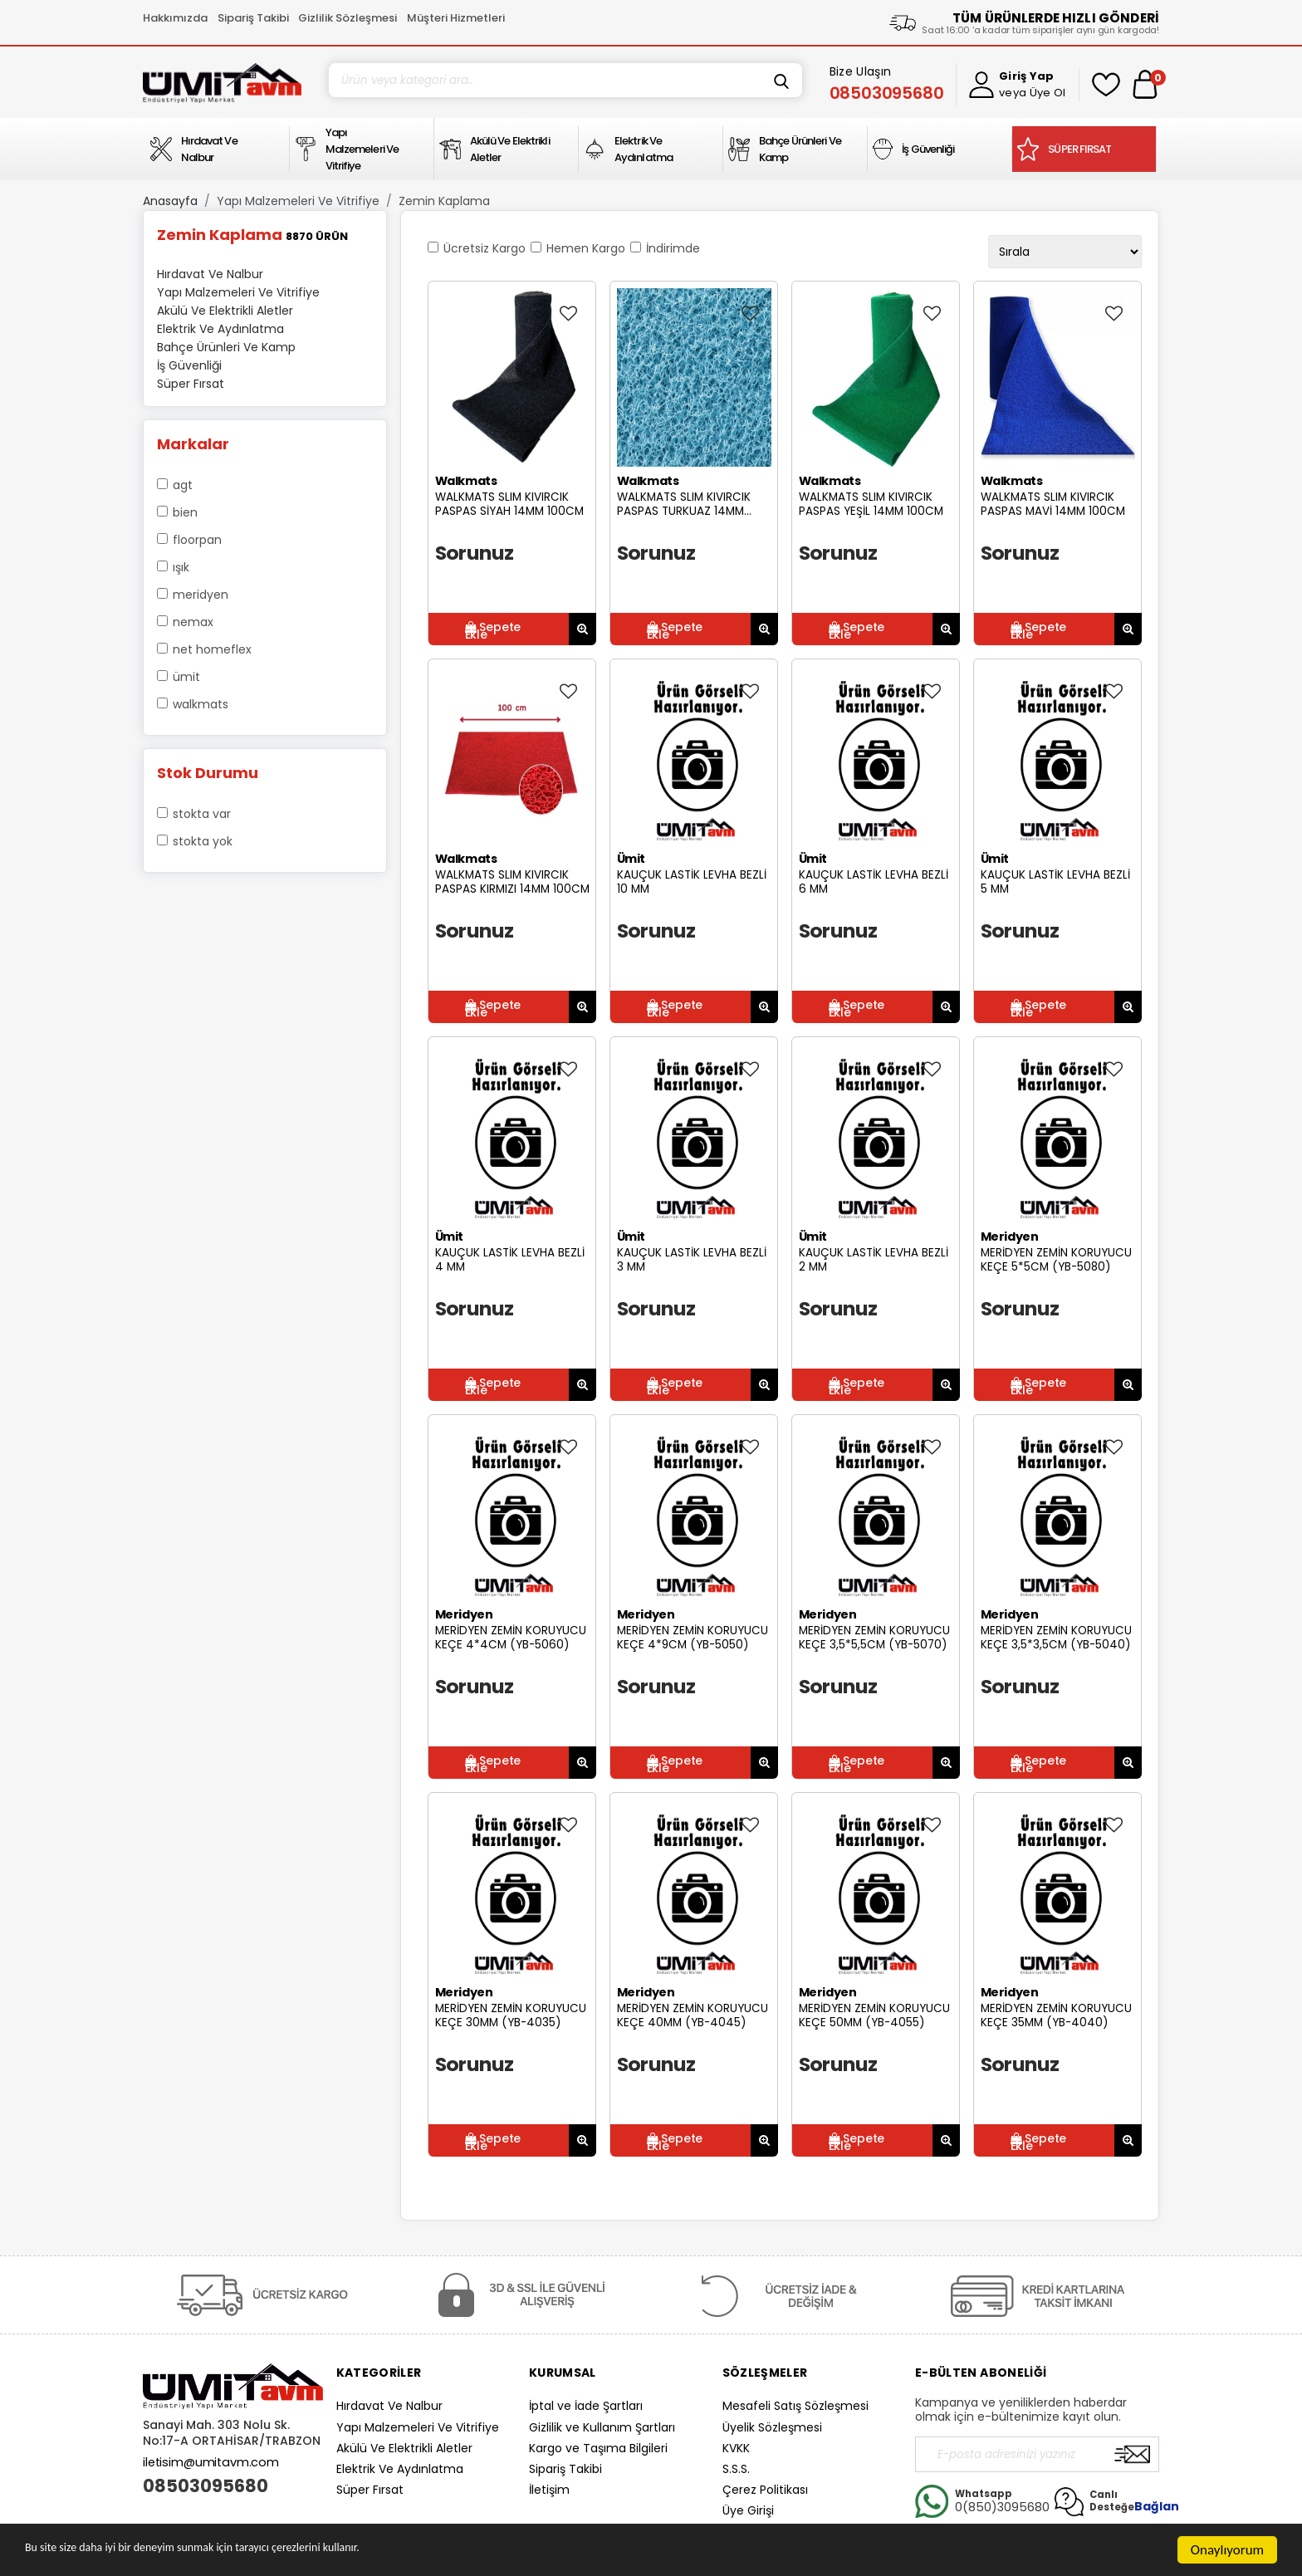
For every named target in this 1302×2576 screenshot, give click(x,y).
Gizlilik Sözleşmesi (347, 18)
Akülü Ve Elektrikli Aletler (404, 2448)
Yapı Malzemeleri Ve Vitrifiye (298, 201)
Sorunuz (474, 552)
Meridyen (200, 594)
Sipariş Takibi (253, 18)
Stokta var (202, 814)
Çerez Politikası (765, 2489)
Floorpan (197, 539)
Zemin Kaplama (444, 201)
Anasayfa (170, 201)
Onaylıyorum (1227, 2550)
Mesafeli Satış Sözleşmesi (795, 2405)
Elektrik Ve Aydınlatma (399, 2469)
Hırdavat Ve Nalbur (389, 2405)
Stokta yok (202, 841)
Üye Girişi (748, 2510)
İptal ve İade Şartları (586, 2405)
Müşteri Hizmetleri (456, 18)
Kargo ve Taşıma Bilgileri (598, 2448)
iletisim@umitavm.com (211, 2462)
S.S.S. (736, 2469)
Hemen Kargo (585, 248)
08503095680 (205, 2486)
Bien (185, 512)
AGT (183, 485)
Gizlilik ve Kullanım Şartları (602, 2427)
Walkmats (200, 704)
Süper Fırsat (370, 2489)
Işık (181, 567)
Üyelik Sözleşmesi (772, 2427)
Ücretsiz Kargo (484, 248)
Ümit (186, 676)
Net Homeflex (212, 649)
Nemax (193, 622)
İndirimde (673, 248)
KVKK (736, 2448)
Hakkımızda (175, 18)
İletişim (549, 2489)
